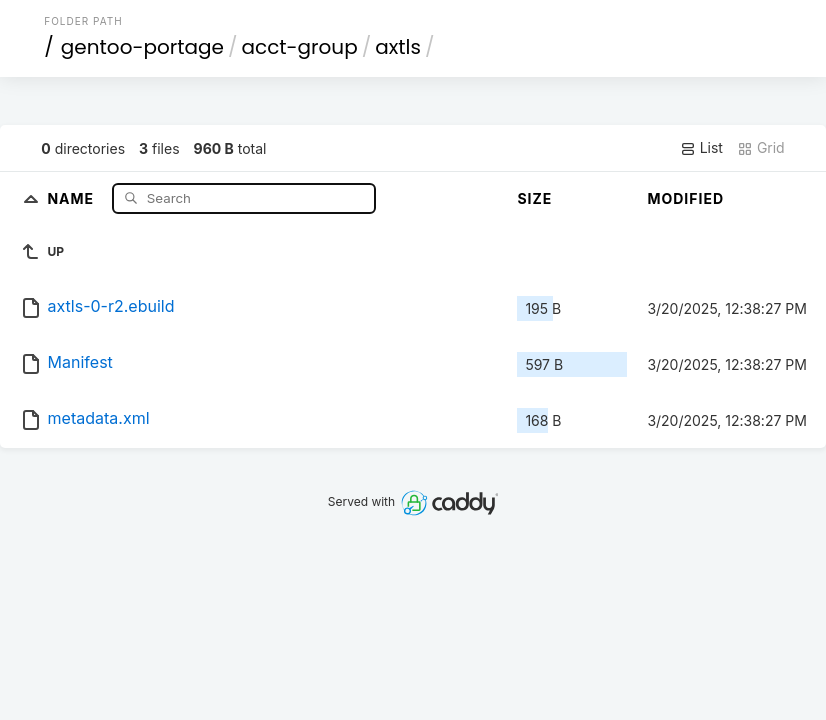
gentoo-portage (142, 47)
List (701, 148)
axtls (398, 47)
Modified (685, 198)
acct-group (299, 47)
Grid (761, 148)
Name (72, 197)
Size (534, 198)
